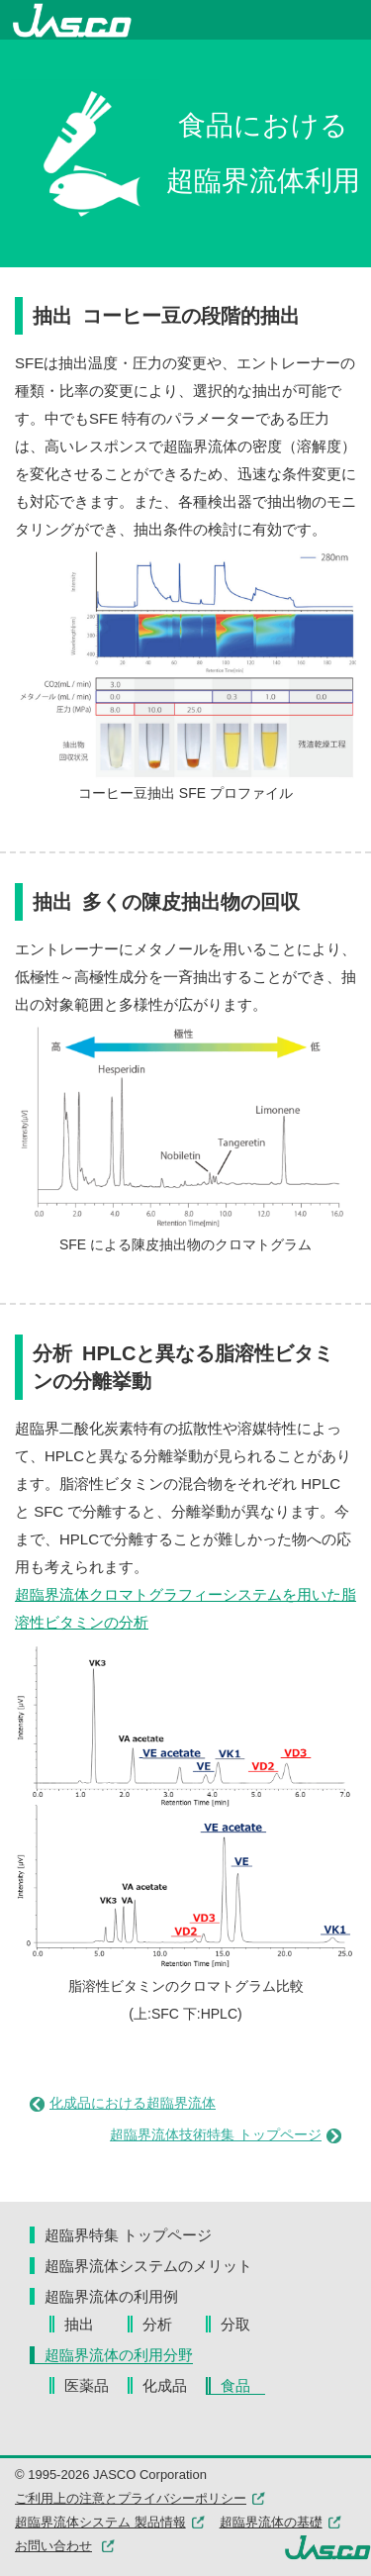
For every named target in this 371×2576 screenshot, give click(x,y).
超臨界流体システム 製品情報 (110, 2522)
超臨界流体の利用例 (111, 2296)
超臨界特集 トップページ (128, 2235)
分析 (172, 2324)
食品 (243, 2385)
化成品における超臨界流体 (123, 2103)
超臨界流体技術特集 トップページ (225, 2135)
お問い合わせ (53, 2545)
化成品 (172, 2385)
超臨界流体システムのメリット (148, 2265)
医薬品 (94, 2385)
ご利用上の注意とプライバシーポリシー (140, 2498)
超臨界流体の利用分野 (119, 2354)
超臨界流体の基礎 (280, 2522)
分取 (243, 2324)
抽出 (94, 2324)
